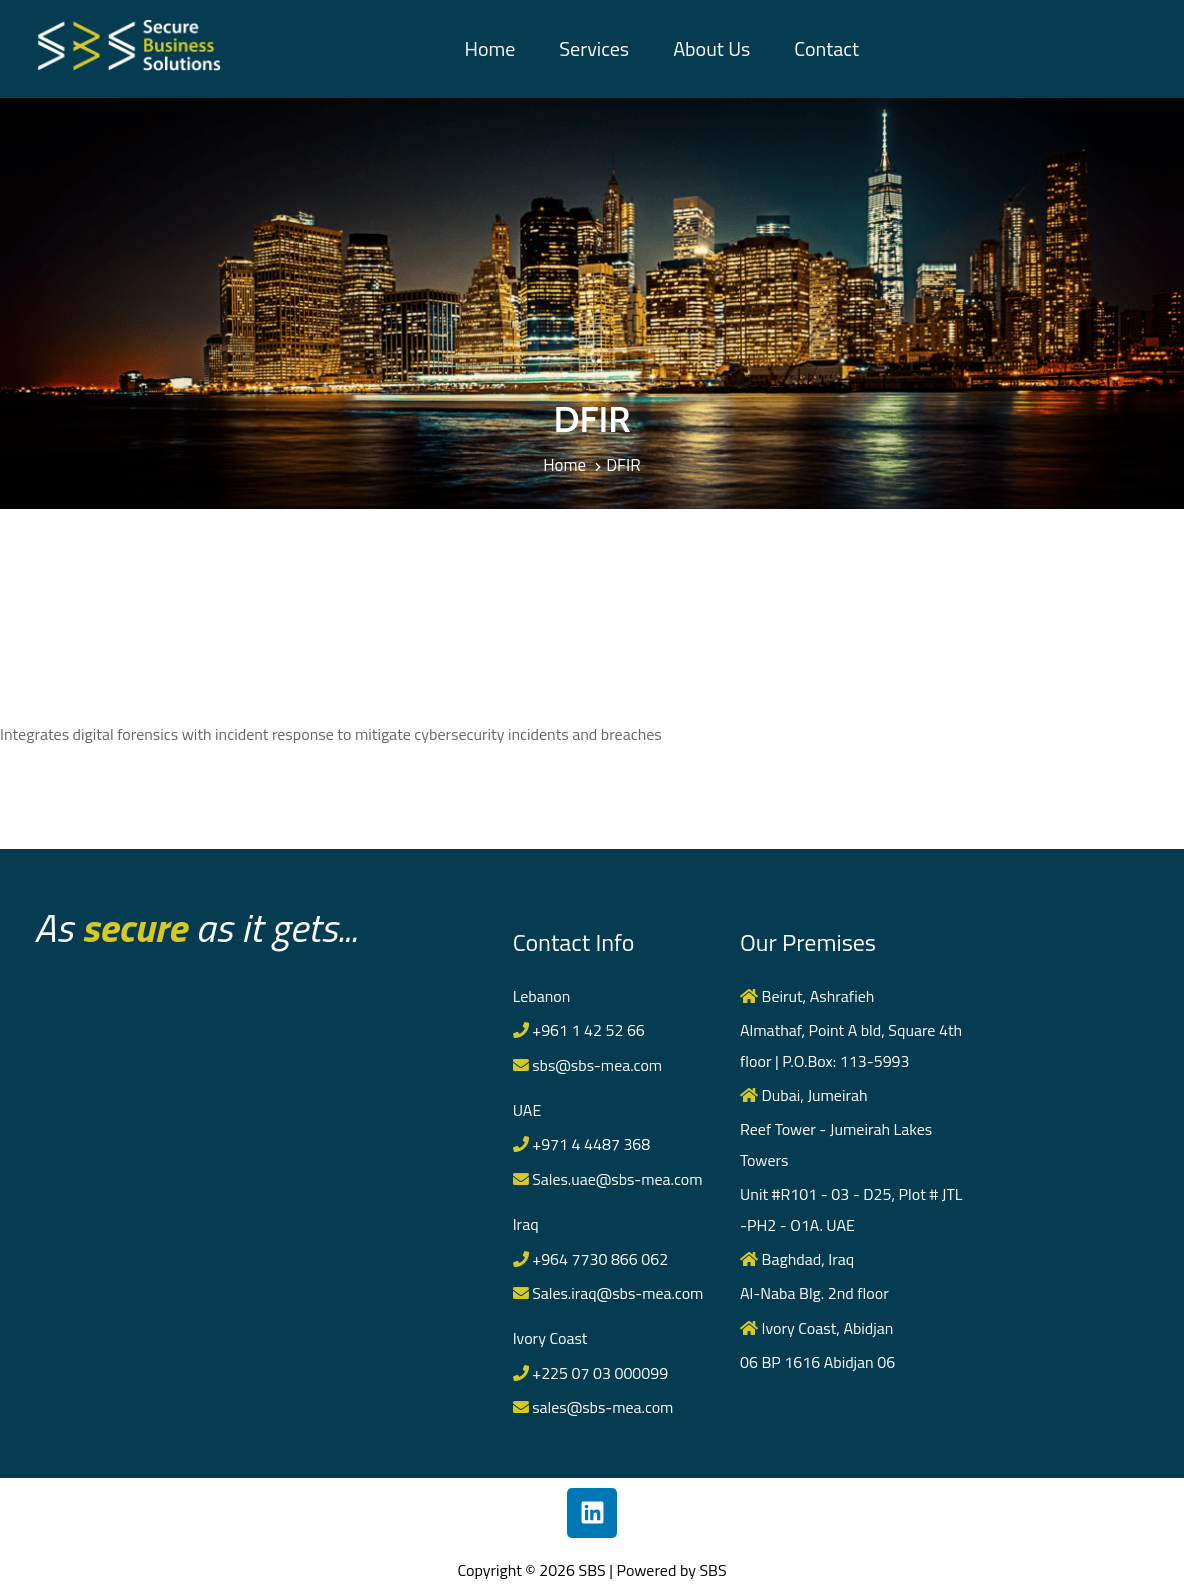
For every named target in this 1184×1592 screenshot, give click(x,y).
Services (594, 48)
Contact (826, 48)
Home (489, 48)
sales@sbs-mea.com (594, 1407)
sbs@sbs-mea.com (588, 1065)
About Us (711, 48)
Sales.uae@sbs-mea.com (608, 1179)
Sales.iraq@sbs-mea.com (609, 1293)
